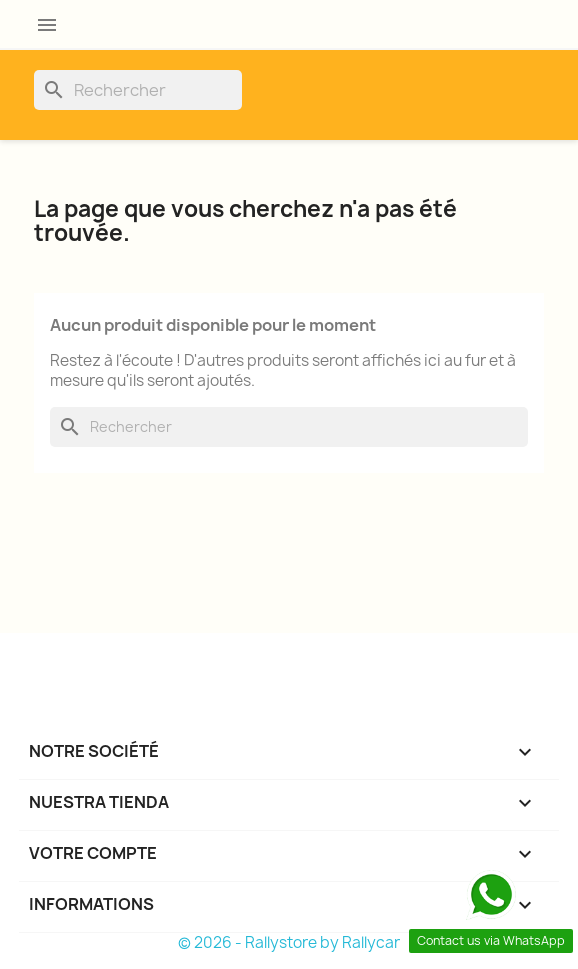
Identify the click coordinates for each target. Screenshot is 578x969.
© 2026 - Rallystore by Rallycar (289, 942)
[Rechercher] (138, 90)
